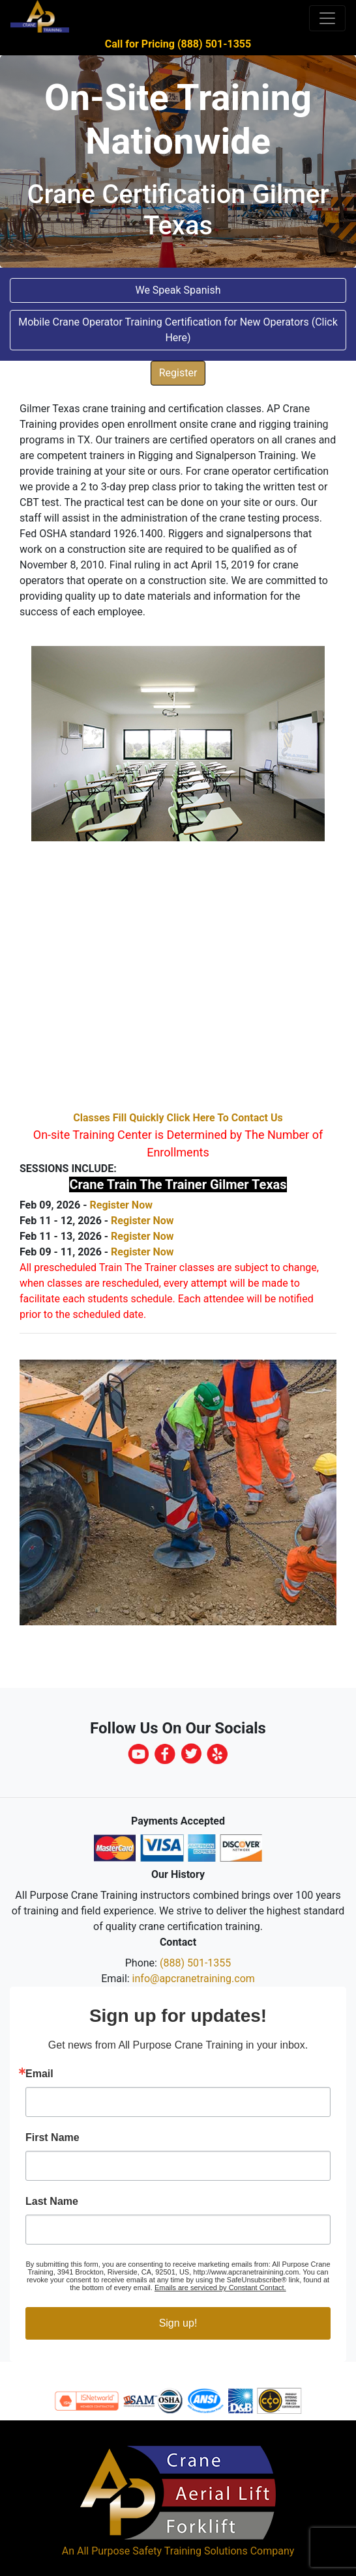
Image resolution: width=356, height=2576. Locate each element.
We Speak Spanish (177, 290)
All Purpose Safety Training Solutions (162, 2551)
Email (39, 2074)
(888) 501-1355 (195, 1963)
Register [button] (178, 373)
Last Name (51, 2201)
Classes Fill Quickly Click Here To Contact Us (178, 1118)
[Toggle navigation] (327, 18)
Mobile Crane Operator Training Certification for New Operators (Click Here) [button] (178, 330)
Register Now (120, 1205)
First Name (52, 2138)
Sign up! (178, 2323)
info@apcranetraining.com (193, 1978)
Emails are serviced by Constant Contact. (220, 2287)
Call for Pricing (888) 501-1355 (178, 44)
